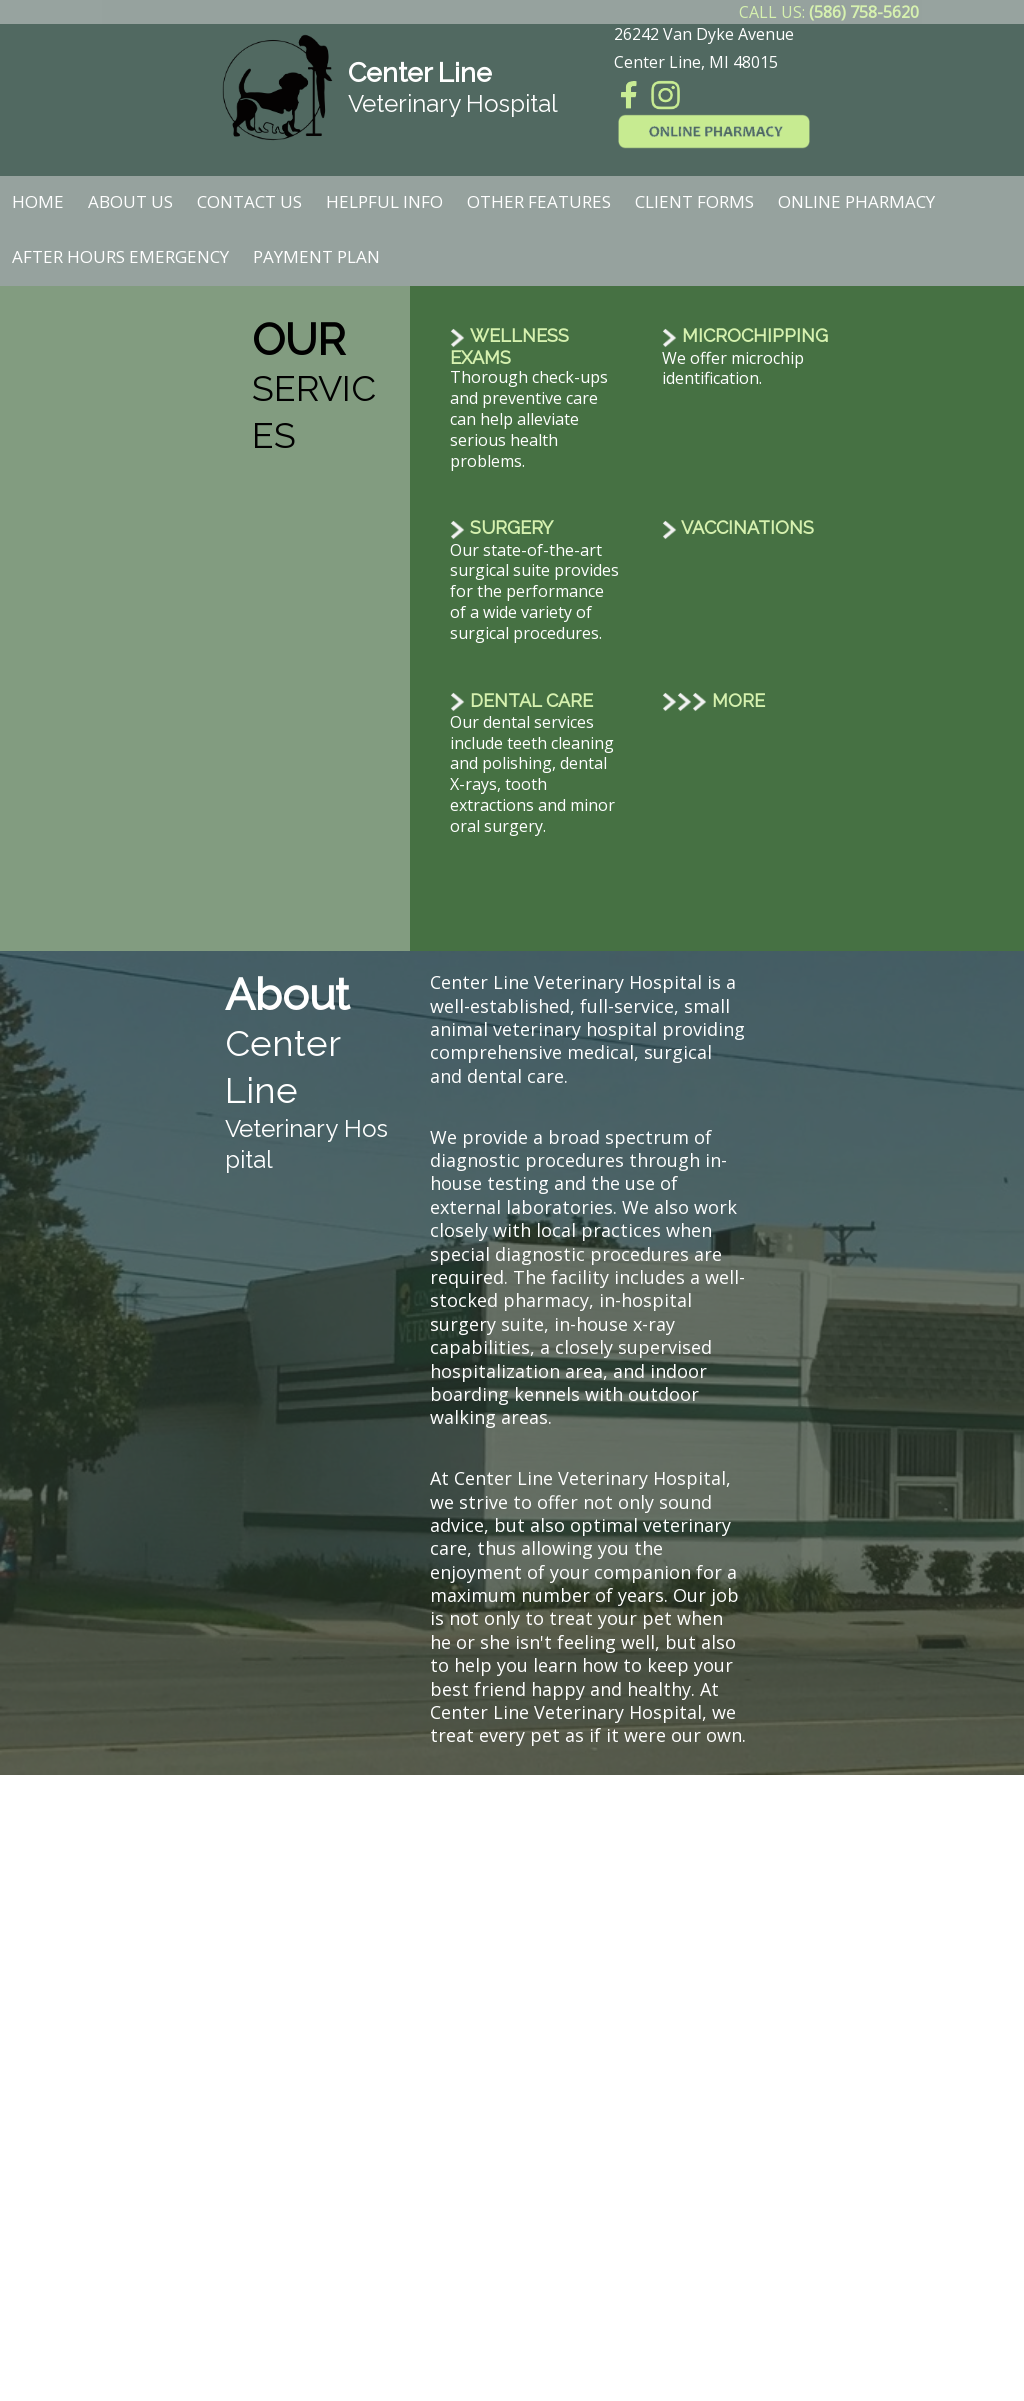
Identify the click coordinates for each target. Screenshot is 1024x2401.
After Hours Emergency (120, 256)
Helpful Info (384, 201)
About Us (130, 201)
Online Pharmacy (856, 201)
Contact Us (249, 201)
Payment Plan (316, 256)
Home (38, 201)
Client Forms (694, 201)
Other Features (539, 201)
